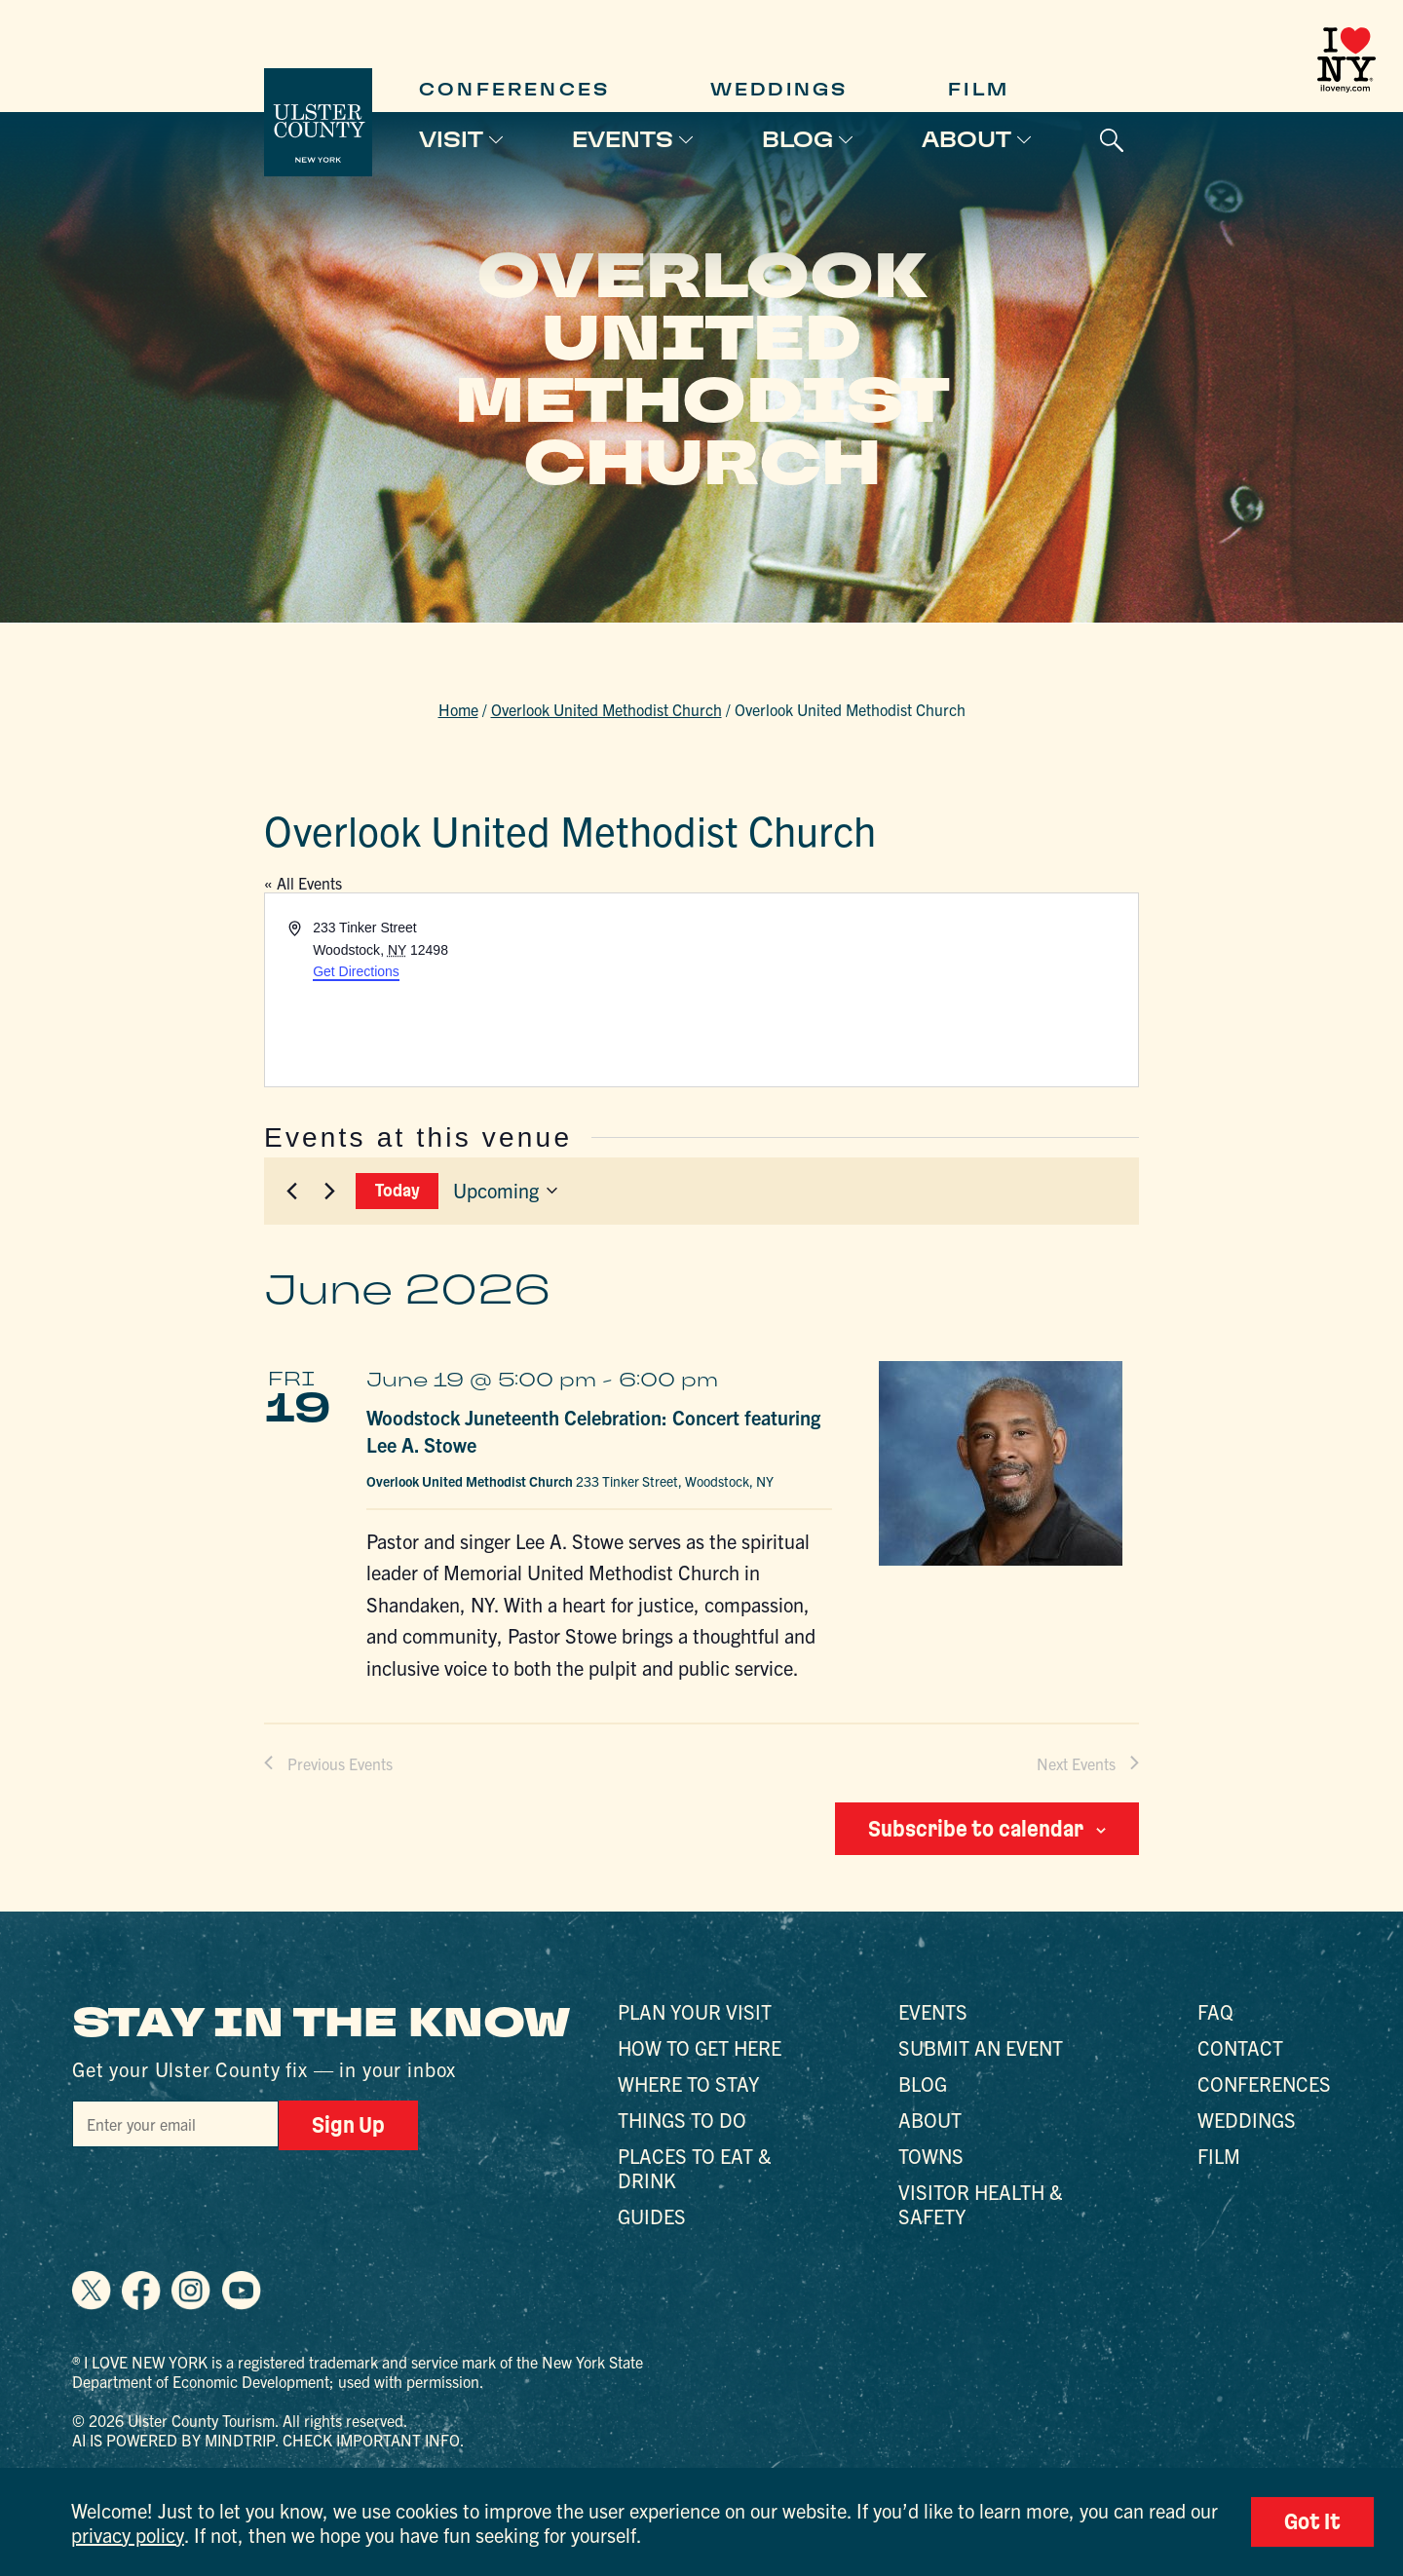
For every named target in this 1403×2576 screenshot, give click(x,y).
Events (622, 139)
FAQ (1215, 2011)
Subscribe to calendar (975, 1828)
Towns (931, 2155)
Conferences (514, 89)
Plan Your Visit (695, 2011)
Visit (451, 139)
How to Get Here (699, 2047)
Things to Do (682, 2119)
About (966, 139)
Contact (1240, 2047)
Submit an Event (980, 2047)
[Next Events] (329, 1190)
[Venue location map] (918, 990)
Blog (797, 139)
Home (458, 709)
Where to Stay (688, 2083)
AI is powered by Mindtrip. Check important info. (268, 2439)
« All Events (303, 882)
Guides (652, 2216)
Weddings (779, 89)
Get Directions (356, 971)
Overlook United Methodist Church (606, 709)
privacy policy (127, 2534)
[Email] (175, 2124)
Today (397, 1190)
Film (978, 89)
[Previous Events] (291, 1190)
